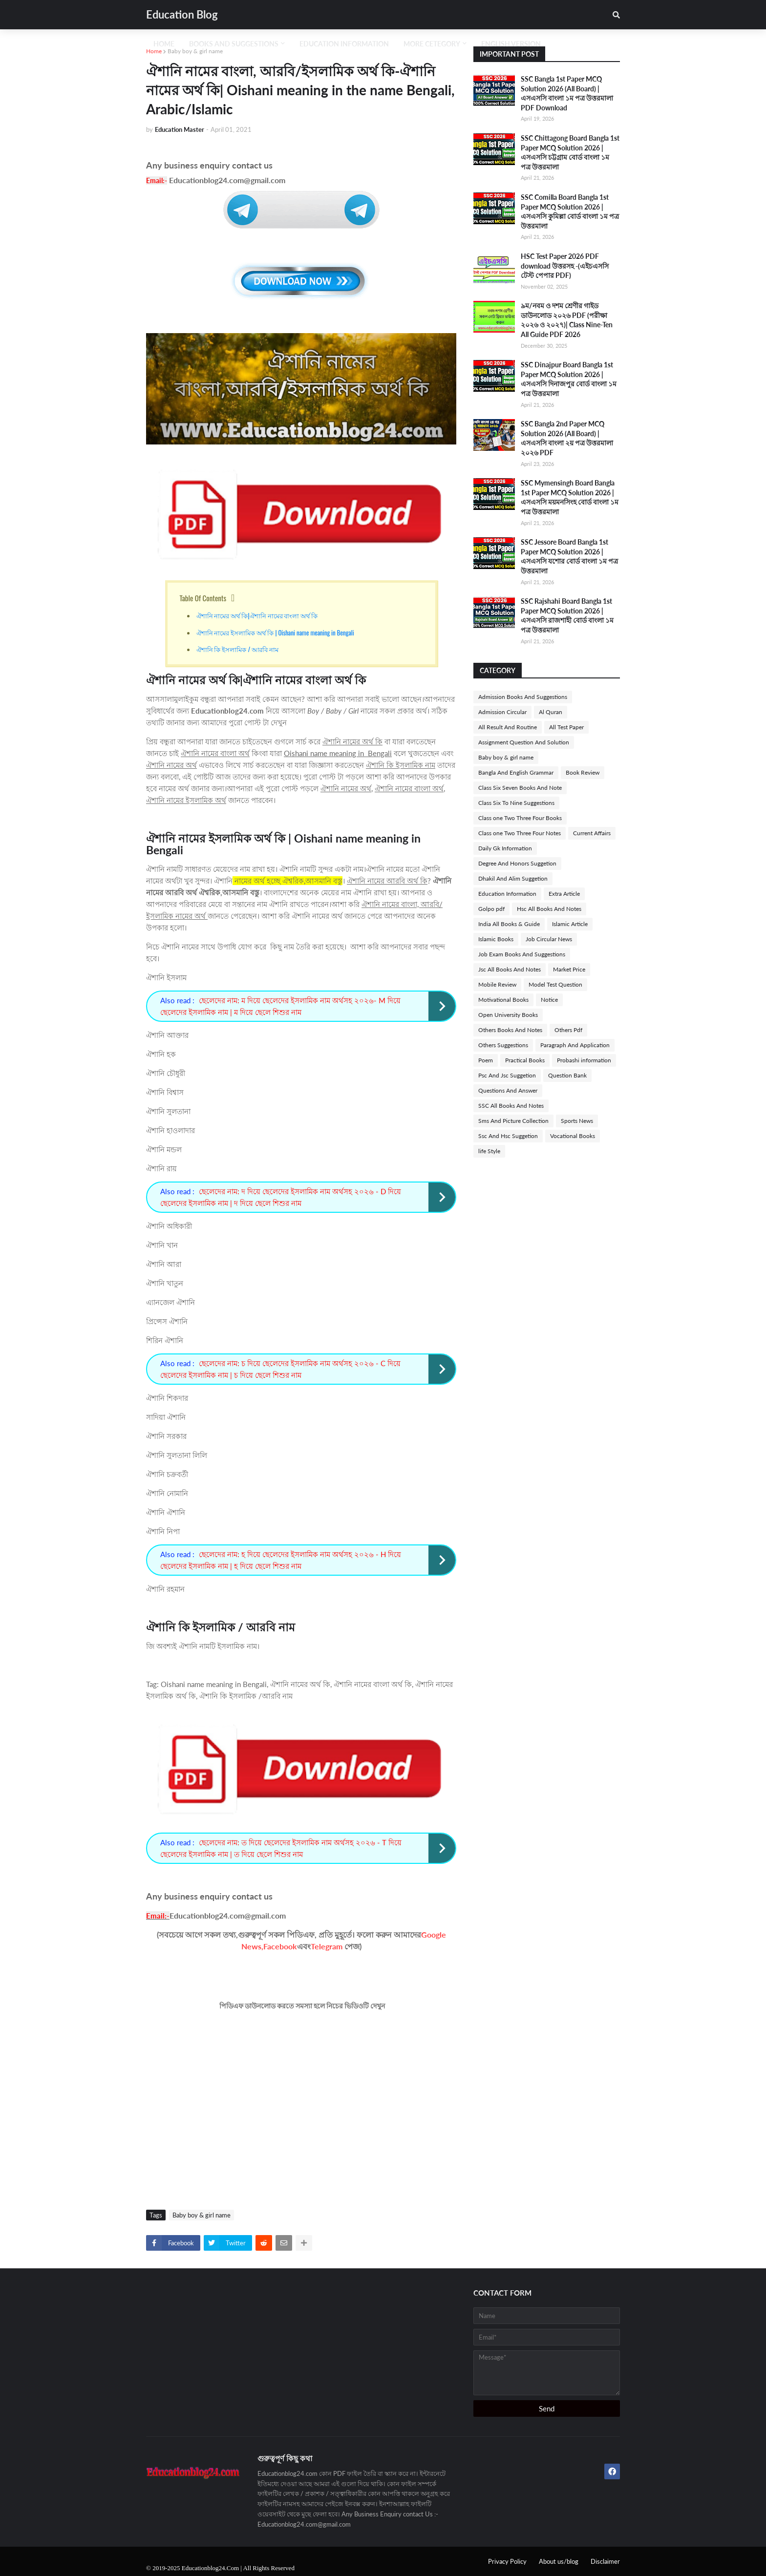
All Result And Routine (507, 727)
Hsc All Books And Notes (549, 908)
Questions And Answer (507, 1090)
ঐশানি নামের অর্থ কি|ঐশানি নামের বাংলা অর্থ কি (257, 615)
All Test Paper (566, 727)
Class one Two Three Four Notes (519, 833)
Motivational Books (503, 999)
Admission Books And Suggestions (522, 696)
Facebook (280, 1946)
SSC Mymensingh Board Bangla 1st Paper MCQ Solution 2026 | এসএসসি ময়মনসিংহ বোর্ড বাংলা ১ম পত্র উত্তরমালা (569, 497)
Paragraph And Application (575, 1045)
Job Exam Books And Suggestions (521, 954)
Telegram (326, 1946)
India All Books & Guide (509, 924)
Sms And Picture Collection (513, 1120)
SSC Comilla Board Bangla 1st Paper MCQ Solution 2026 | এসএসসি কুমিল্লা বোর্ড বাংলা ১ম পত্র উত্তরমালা (570, 211)
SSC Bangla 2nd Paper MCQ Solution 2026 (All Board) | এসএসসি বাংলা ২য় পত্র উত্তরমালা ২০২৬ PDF (567, 438)
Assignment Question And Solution (523, 742)
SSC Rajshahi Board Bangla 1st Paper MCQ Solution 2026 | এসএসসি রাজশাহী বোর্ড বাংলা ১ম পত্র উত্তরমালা (567, 615)
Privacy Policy (507, 2561)
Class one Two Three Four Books (520, 818)
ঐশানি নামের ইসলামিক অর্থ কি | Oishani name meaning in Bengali (276, 632)
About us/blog (558, 2561)
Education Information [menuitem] (344, 44)
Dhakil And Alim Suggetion (513, 878)
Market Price (569, 969)
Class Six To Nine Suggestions (516, 802)
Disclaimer (605, 2561)
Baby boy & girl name (195, 51)
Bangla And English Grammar (515, 772)
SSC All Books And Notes (511, 1105)
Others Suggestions (503, 1045)
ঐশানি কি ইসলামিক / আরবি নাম (237, 649)
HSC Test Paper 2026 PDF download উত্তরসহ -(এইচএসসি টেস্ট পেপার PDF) (565, 265)
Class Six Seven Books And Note (520, 787)
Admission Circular (502, 712)
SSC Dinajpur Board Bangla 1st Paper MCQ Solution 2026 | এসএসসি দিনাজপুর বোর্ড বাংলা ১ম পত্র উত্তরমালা (569, 379)
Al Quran (550, 712)
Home (154, 51)
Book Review (582, 772)
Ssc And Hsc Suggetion (508, 1136)
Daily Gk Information (505, 848)
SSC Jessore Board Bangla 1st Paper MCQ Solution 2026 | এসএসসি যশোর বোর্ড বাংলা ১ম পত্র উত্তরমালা (569, 556)
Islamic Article (570, 924)
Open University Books (508, 1014)
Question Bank (567, 1075)
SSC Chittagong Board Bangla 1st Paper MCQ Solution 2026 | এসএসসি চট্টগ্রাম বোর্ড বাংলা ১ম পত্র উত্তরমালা (570, 152)
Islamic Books (495, 939)
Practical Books (525, 1060)
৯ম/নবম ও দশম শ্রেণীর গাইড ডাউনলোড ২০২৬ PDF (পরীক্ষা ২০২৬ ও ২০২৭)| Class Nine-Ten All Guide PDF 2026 (567, 319)
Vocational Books (572, 1136)
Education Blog (182, 14)
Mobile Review (497, 984)
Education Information (507, 893)
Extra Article (564, 893)
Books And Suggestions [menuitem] (233, 44)
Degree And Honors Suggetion (517, 863)
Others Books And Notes (510, 1030)
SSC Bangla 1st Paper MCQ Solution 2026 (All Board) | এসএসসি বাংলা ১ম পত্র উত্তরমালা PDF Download (567, 93)
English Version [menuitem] (511, 44)
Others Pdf (568, 1030)
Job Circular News (549, 939)
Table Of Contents (203, 597)
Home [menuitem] (163, 44)
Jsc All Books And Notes (509, 969)
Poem (485, 1060)
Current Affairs (592, 833)
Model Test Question (555, 984)
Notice (549, 999)
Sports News (577, 1120)
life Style (489, 1151)
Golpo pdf (491, 908)
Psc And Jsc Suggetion (507, 1075)
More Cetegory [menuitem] (432, 44)
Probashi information (584, 1060)
